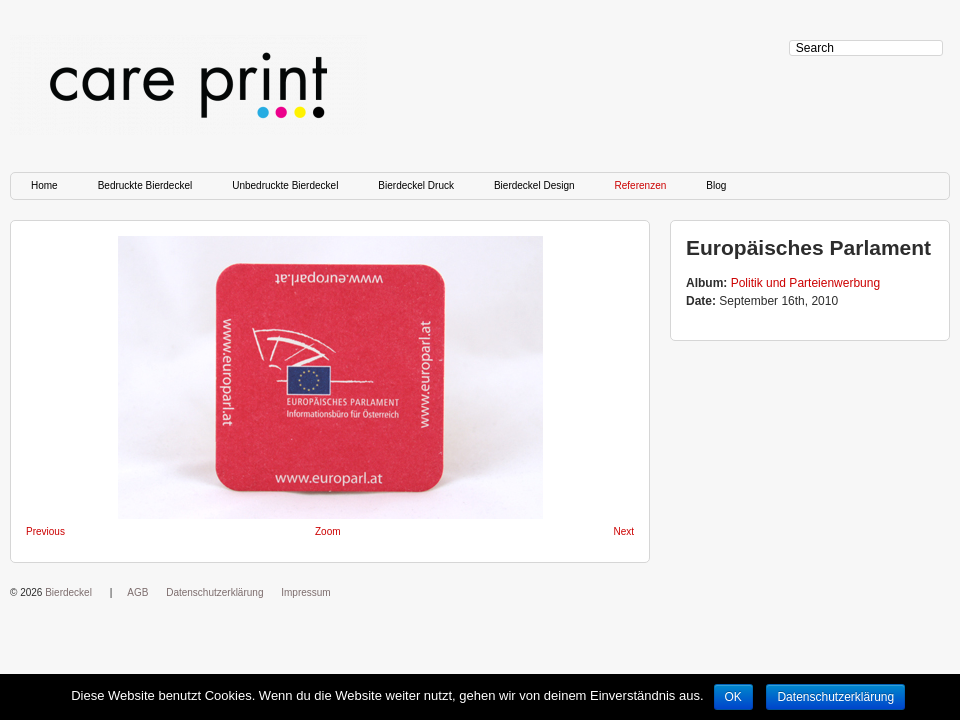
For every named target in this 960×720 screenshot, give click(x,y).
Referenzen (641, 185)
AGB (137, 592)
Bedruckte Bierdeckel (145, 185)
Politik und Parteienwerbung (805, 283)
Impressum (305, 592)
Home (44, 185)
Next (623, 531)
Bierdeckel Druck (416, 185)
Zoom (328, 531)
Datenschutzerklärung (214, 592)
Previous (45, 531)
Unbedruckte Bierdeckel (285, 185)
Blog (716, 185)
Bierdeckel (68, 592)
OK (733, 697)
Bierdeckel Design (534, 185)
